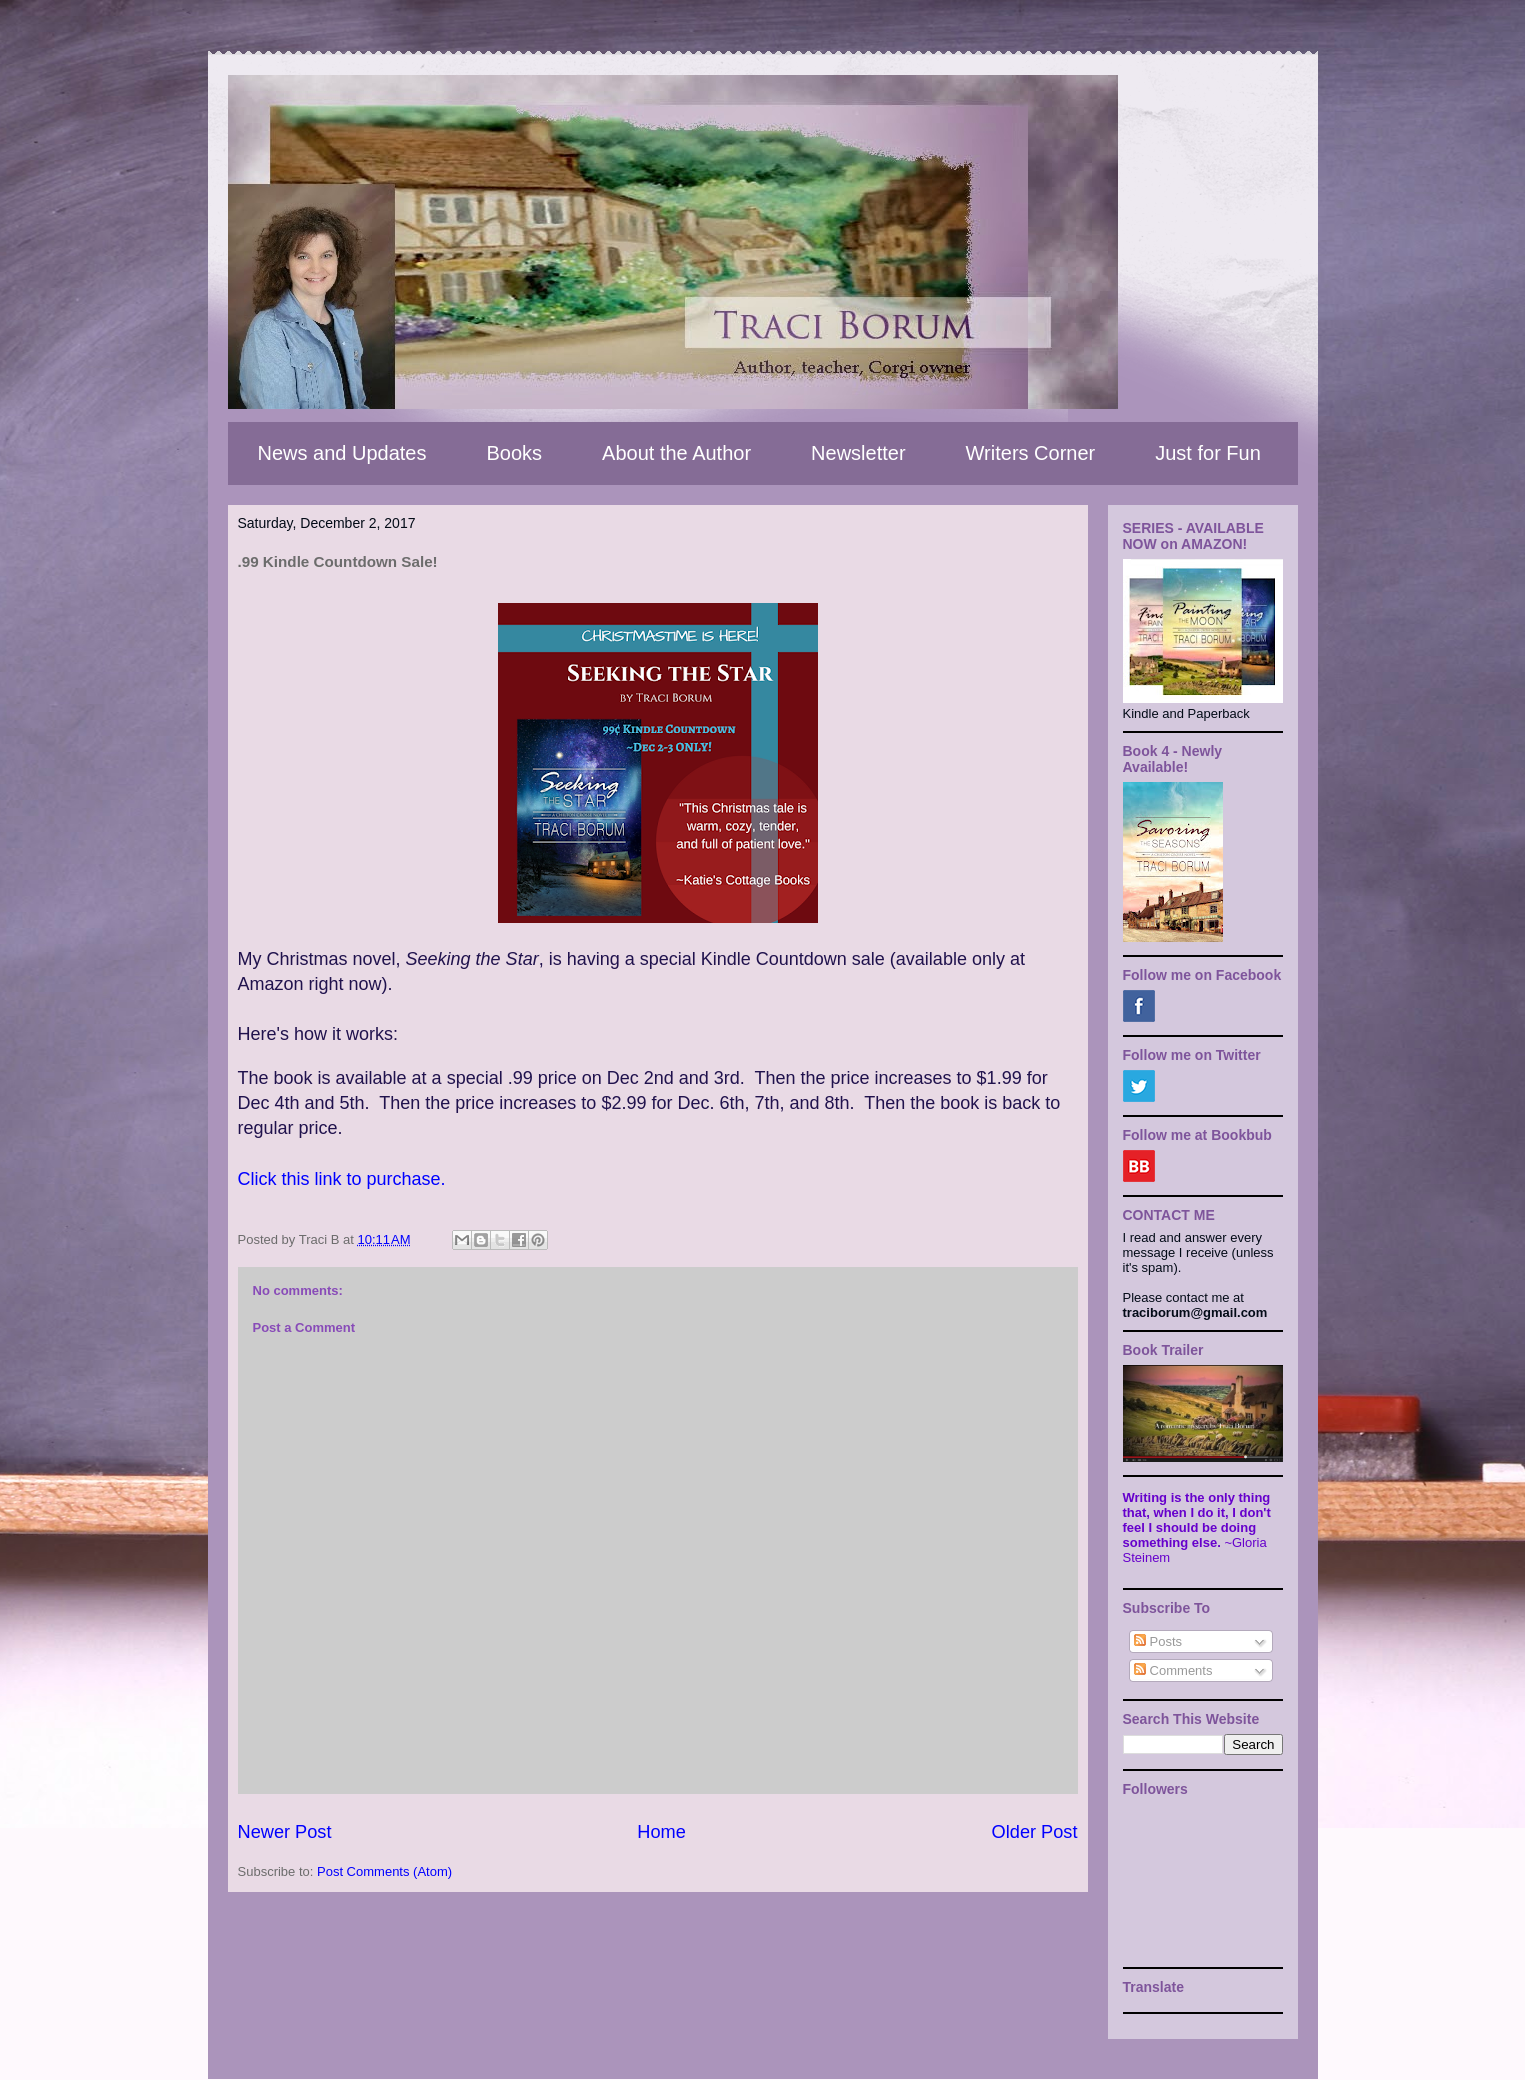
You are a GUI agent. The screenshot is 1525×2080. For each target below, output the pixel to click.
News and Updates (342, 453)
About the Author (676, 453)
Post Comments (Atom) (384, 1871)
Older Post (1035, 1832)
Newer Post (285, 1832)
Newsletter (858, 453)
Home (661, 1832)
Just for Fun (1208, 453)
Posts (1158, 1641)
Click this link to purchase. (344, 1179)
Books (514, 453)
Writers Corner (1031, 453)
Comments (1173, 1670)
